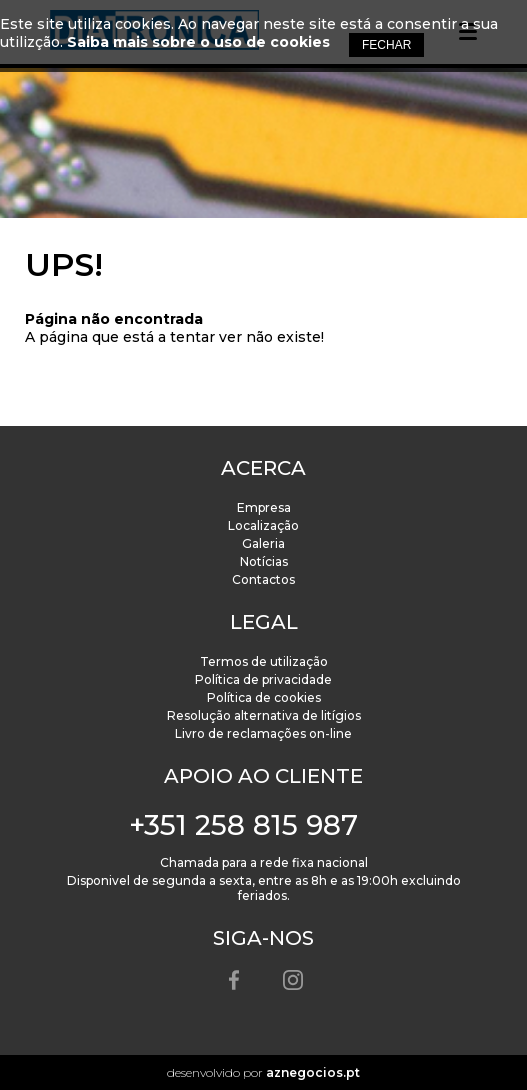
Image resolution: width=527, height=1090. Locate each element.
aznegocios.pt (313, 1072)
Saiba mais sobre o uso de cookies (198, 42)
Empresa (264, 507)
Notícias (264, 561)
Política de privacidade (263, 679)
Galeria (263, 543)
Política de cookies (264, 697)
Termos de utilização (264, 661)
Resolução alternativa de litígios (264, 715)
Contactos (263, 579)
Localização (263, 525)
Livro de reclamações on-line (263, 733)
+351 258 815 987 (243, 825)
